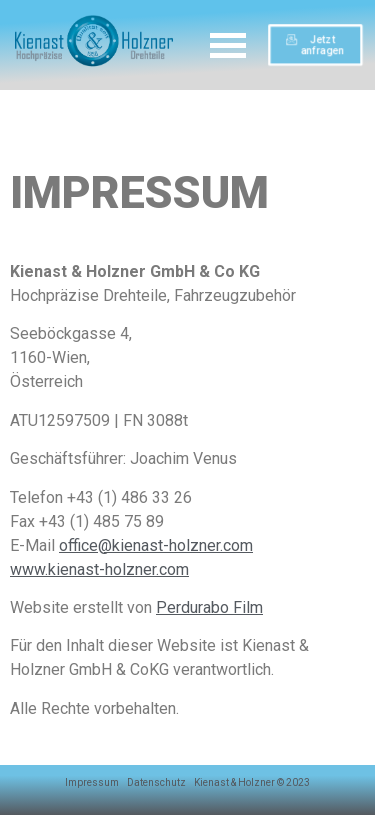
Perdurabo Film (209, 607)
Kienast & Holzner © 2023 (252, 782)
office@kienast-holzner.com (156, 545)
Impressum (92, 782)
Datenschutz (156, 782)
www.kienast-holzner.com (99, 569)
